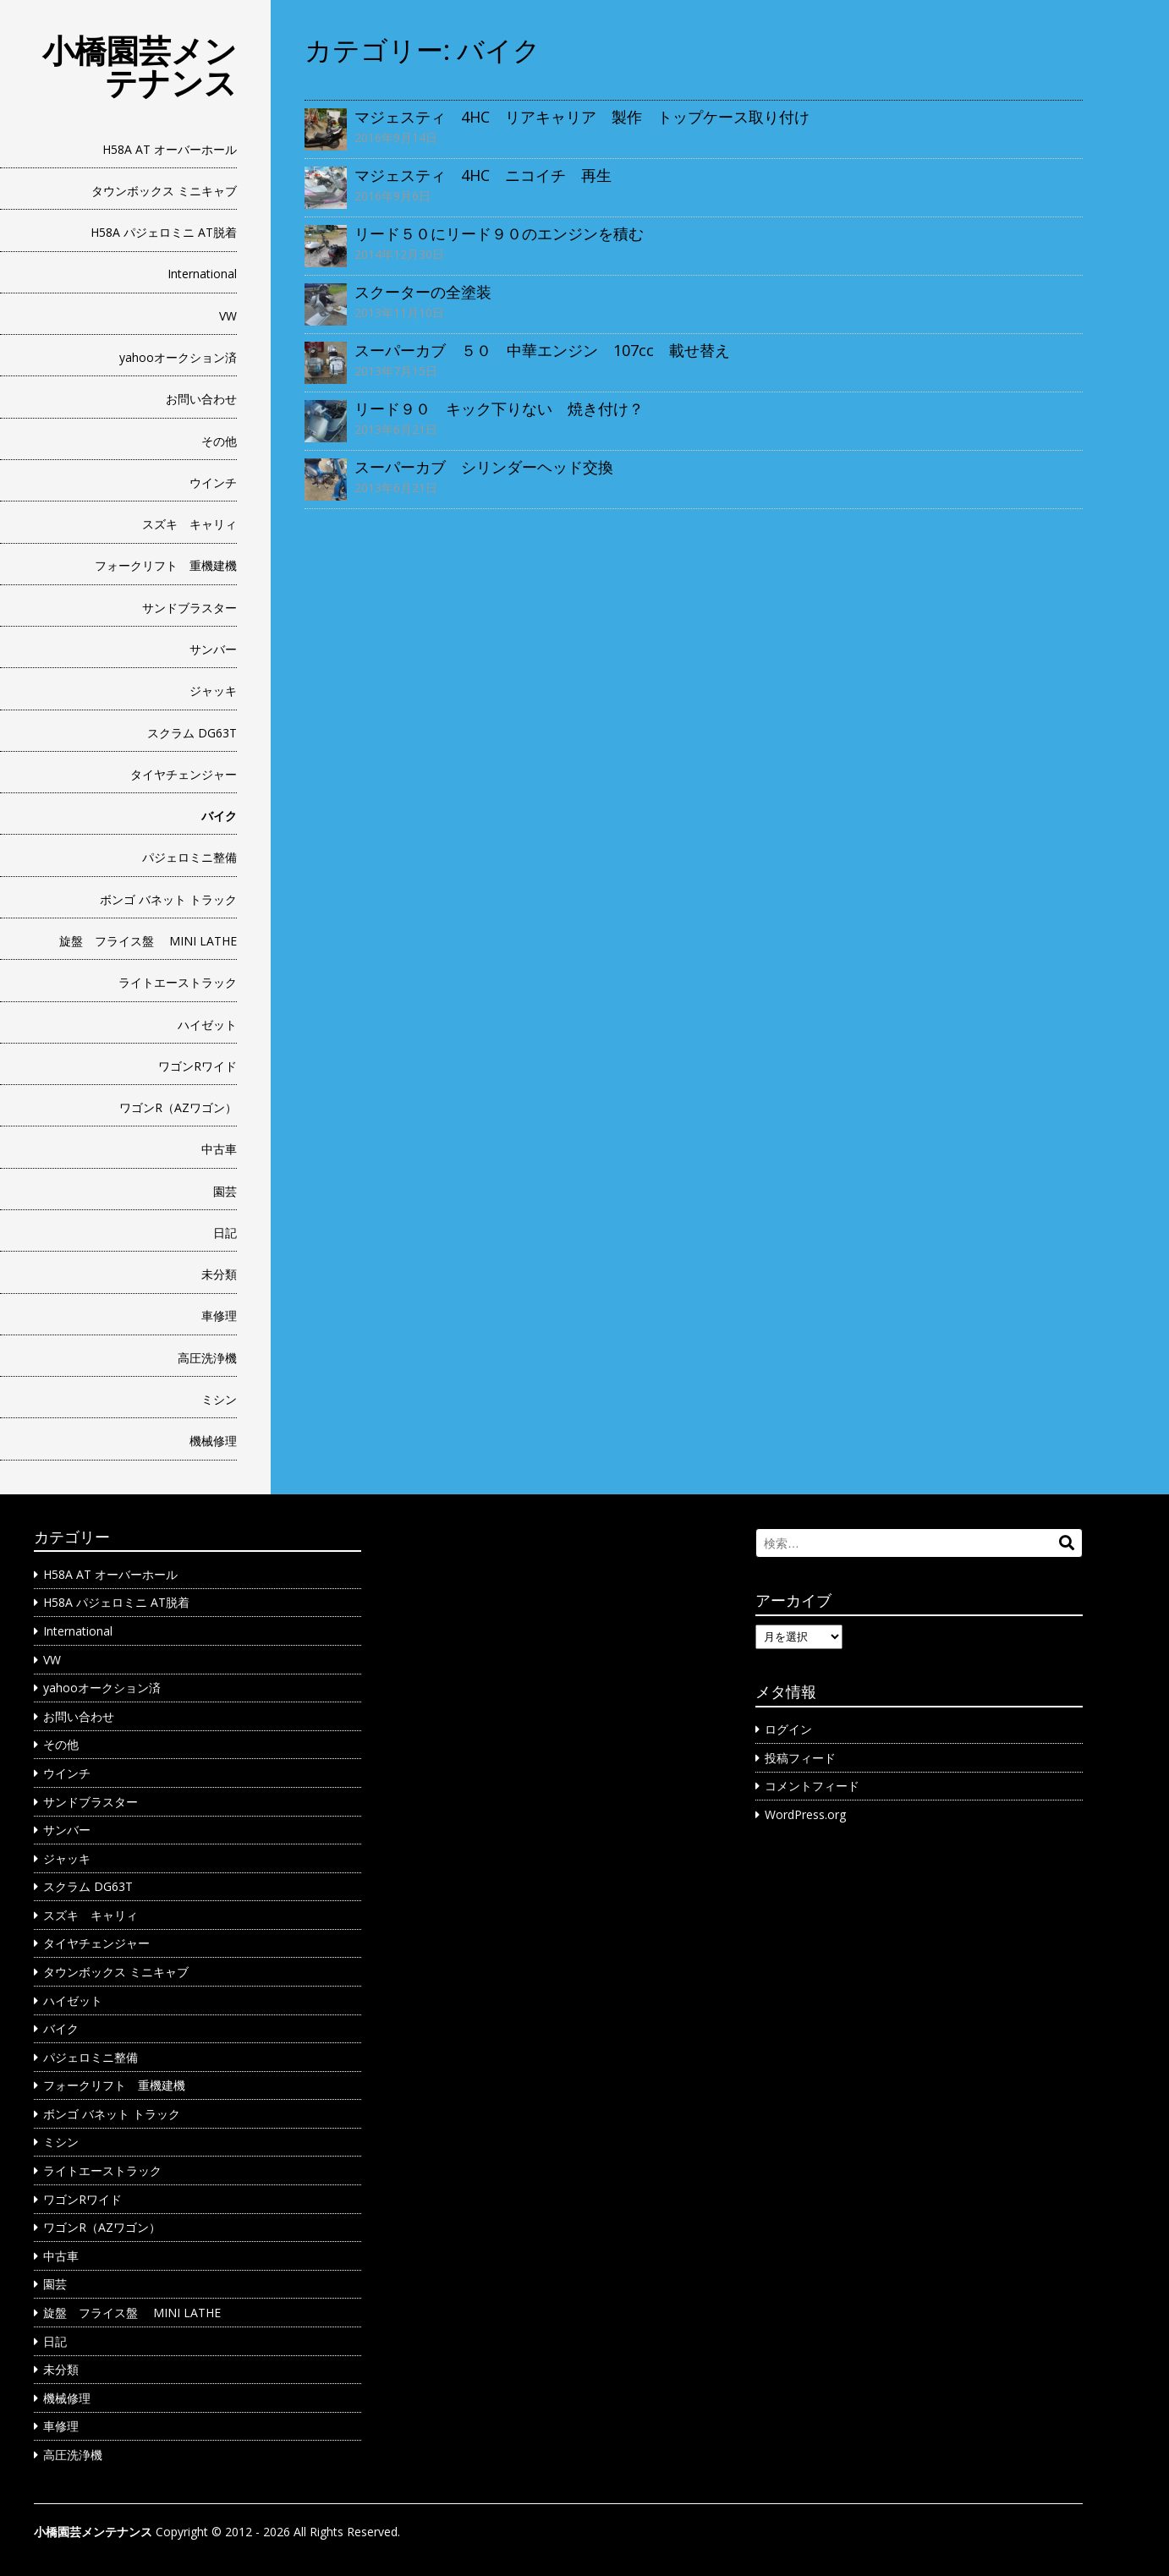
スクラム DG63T (192, 733)
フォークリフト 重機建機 (166, 565)
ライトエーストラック (177, 982)
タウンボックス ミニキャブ (164, 191)
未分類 (219, 1274)
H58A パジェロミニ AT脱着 (164, 232)
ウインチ (213, 482)
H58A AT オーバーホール (169, 149)
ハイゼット (207, 1025)
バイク (219, 816)
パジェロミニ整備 (189, 857)
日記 (225, 1233)
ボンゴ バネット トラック (168, 899)
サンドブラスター (189, 608)
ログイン (788, 1729)
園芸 (225, 1191)
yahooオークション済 (178, 357)
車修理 (219, 1315)
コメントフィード (812, 1786)
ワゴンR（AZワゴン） (178, 1107)
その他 (219, 441)
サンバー (213, 649)
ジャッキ (213, 690)
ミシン (219, 1399)
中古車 (219, 1149)
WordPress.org (805, 1814)
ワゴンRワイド (197, 1066)
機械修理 (213, 1441)
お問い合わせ (201, 399)
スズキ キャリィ (189, 524)
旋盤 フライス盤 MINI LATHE (148, 941)
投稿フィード (800, 1758)
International (202, 274)
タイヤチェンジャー (183, 774)
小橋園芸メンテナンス (139, 66)
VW (228, 316)
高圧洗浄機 (207, 1358)
